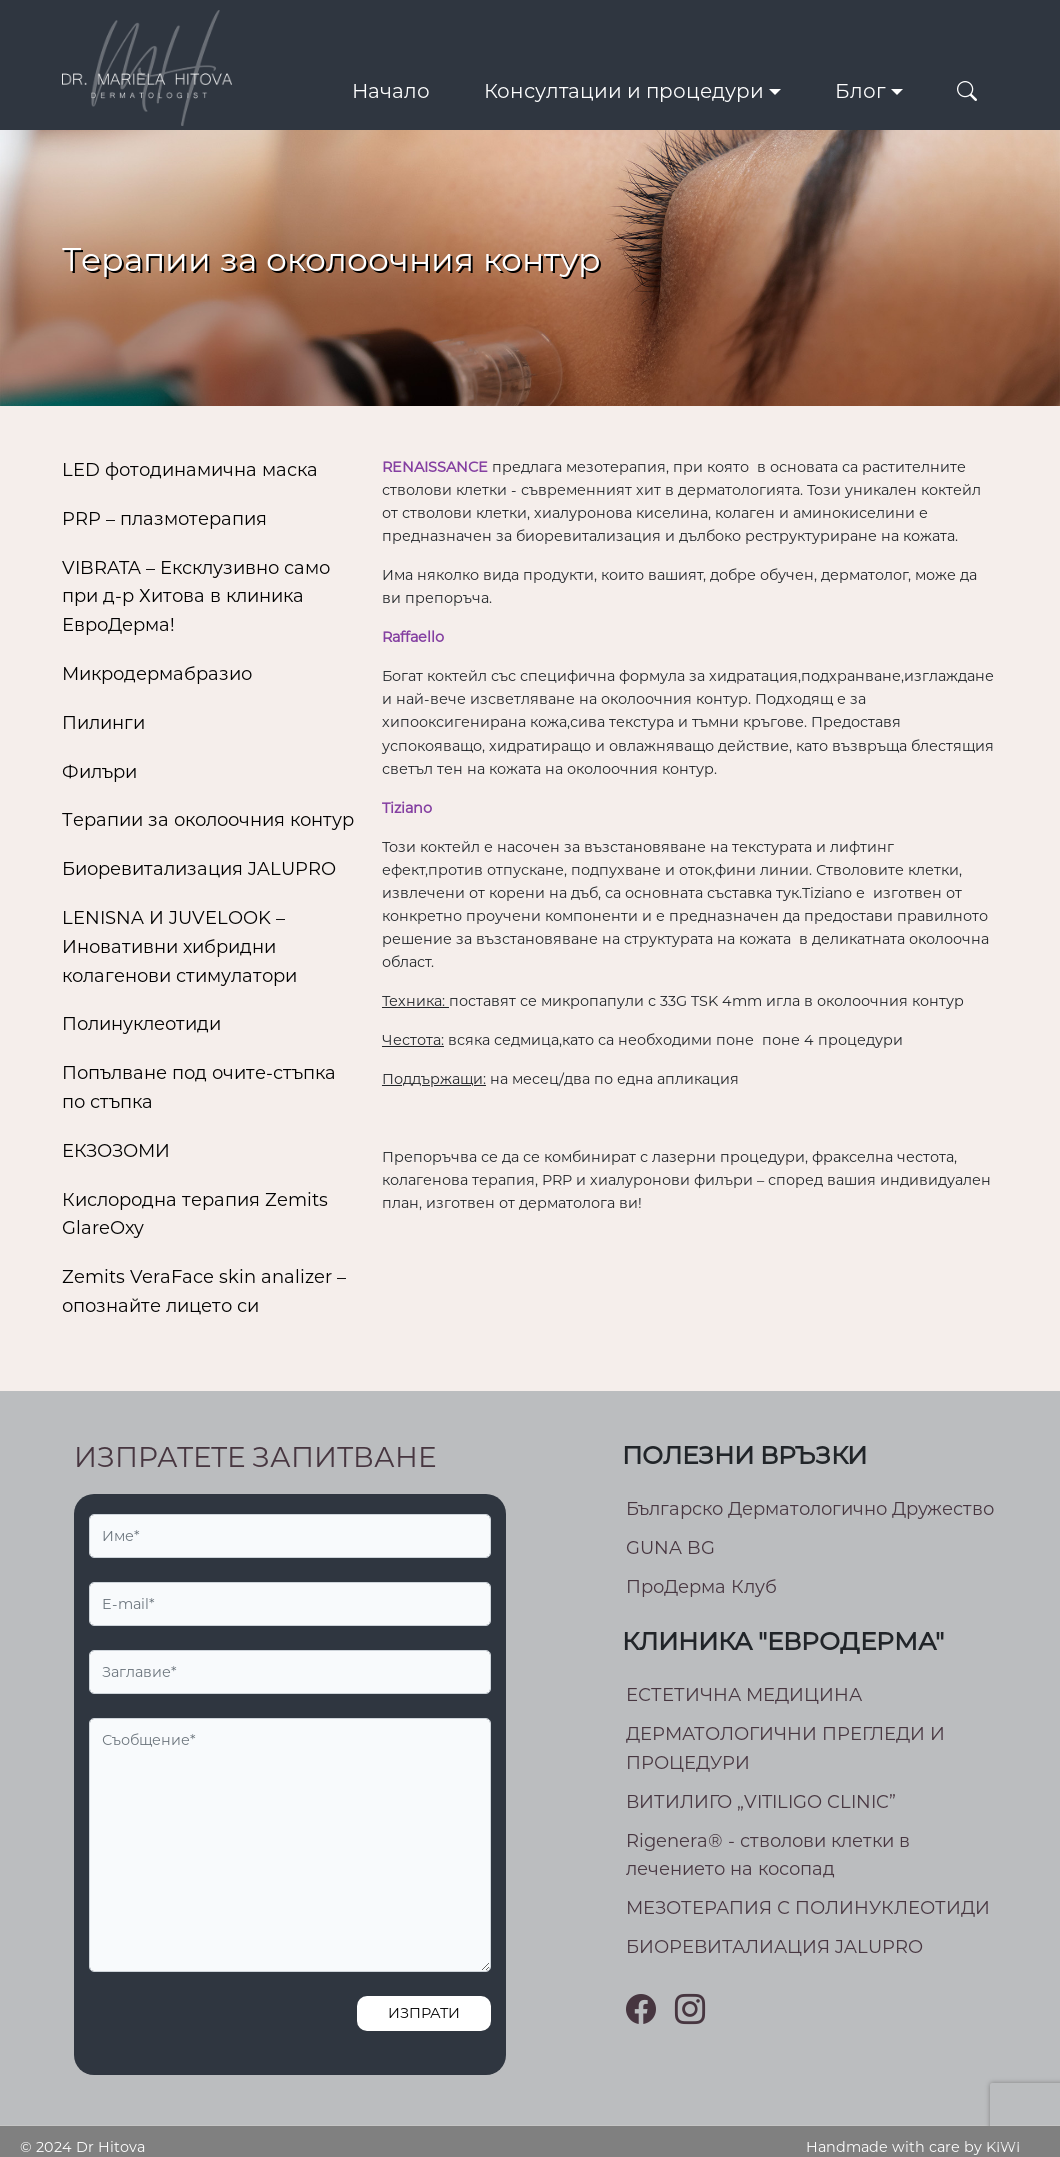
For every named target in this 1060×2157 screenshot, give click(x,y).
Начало (391, 91)
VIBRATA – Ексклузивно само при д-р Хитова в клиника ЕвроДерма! (196, 597)
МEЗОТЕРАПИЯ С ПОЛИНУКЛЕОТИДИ (808, 1908)
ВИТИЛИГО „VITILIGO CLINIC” (761, 1802)
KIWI (1003, 2147)
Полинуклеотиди (141, 1024)
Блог (860, 91)
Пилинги (103, 723)
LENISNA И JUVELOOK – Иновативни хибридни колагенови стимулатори (179, 947)
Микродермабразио (157, 674)
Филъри (99, 772)
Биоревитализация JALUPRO (199, 869)
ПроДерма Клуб (701, 1587)
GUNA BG (670, 1548)
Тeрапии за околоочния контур (208, 820)
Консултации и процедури (624, 91)
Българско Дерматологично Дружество (810, 1509)
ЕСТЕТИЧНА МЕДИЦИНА (744, 1695)
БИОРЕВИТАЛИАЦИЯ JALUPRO (774, 1947)
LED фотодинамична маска (190, 470)
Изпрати (424, 2013)
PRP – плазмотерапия (164, 519)
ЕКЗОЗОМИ (116, 1151)
